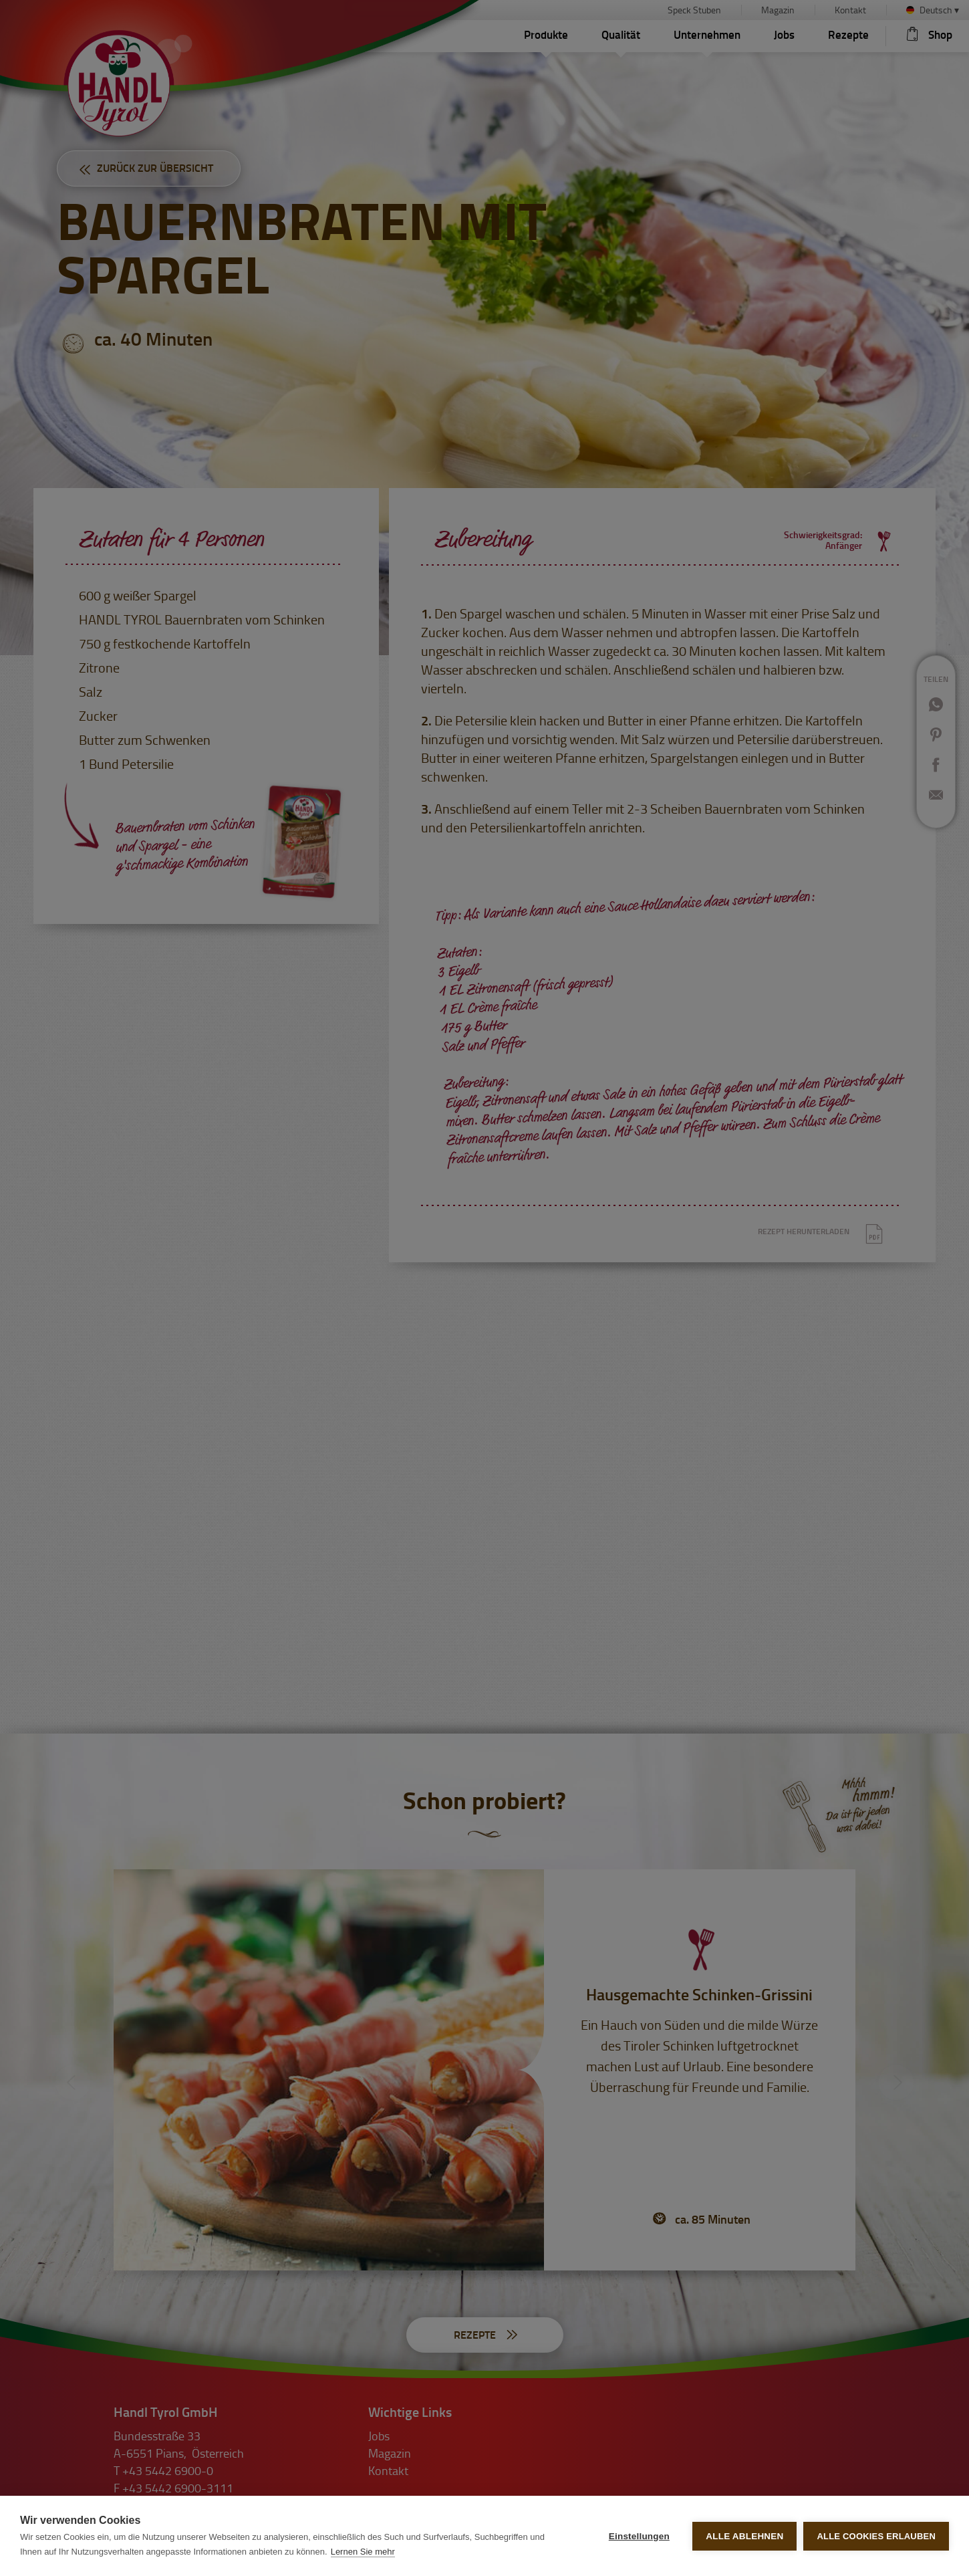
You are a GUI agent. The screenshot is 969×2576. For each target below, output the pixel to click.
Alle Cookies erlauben (876, 2536)
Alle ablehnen (744, 2536)
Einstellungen (639, 2536)
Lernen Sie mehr (363, 2552)
